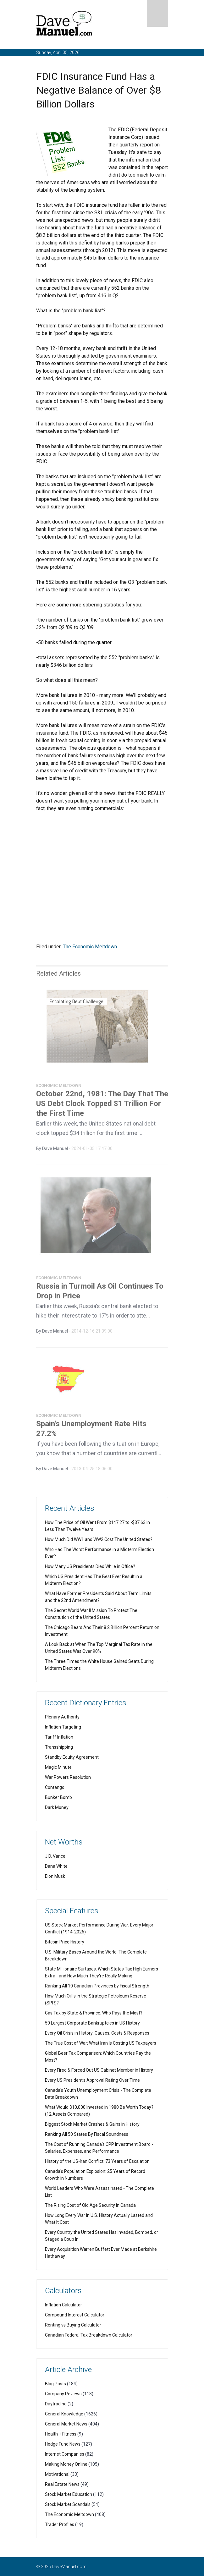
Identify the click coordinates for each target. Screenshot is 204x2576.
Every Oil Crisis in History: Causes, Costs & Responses (97, 2033)
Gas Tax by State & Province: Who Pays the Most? (93, 2012)
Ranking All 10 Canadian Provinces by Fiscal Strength (97, 1985)
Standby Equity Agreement (72, 1757)
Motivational (57, 2474)
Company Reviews (63, 2393)
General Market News (66, 2423)
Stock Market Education (68, 2494)
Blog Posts (55, 2383)
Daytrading (56, 2403)
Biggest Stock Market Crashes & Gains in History (92, 2124)
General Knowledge (64, 2413)
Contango (54, 1787)
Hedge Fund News (62, 2444)
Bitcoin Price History (64, 1941)
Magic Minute (58, 1767)
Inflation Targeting (63, 1726)
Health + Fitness (60, 2433)
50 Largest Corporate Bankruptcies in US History (92, 2022)
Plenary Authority (62, 1716)
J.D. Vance (55, 1856)
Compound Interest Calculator (74, 2314)
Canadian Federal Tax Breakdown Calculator (88, 2335)
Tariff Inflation (59, 1737)
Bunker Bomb (58, 1797)
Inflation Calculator (63, 2304)
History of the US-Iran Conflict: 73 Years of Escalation (97, 2161)
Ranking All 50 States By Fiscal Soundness (86, 2134)
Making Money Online (66, 2464)
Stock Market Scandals (68, 2504)
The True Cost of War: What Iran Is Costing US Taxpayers (100, 2043)
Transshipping (59, 1747)
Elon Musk (55, 1876)
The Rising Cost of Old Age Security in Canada (90, 2205)
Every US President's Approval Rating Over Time (92, 2080)
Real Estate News (62, 2484)
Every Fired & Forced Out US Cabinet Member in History (99, 2070)
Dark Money (57, 1807)
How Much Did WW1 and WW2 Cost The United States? (98, 1539)
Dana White (56, 1866)
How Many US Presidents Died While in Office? (90, 1566)
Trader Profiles (59, 2524)
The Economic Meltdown (90, 947)
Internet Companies (64, 2454)
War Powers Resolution (68, 1777)
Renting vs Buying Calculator (73, 2324)
